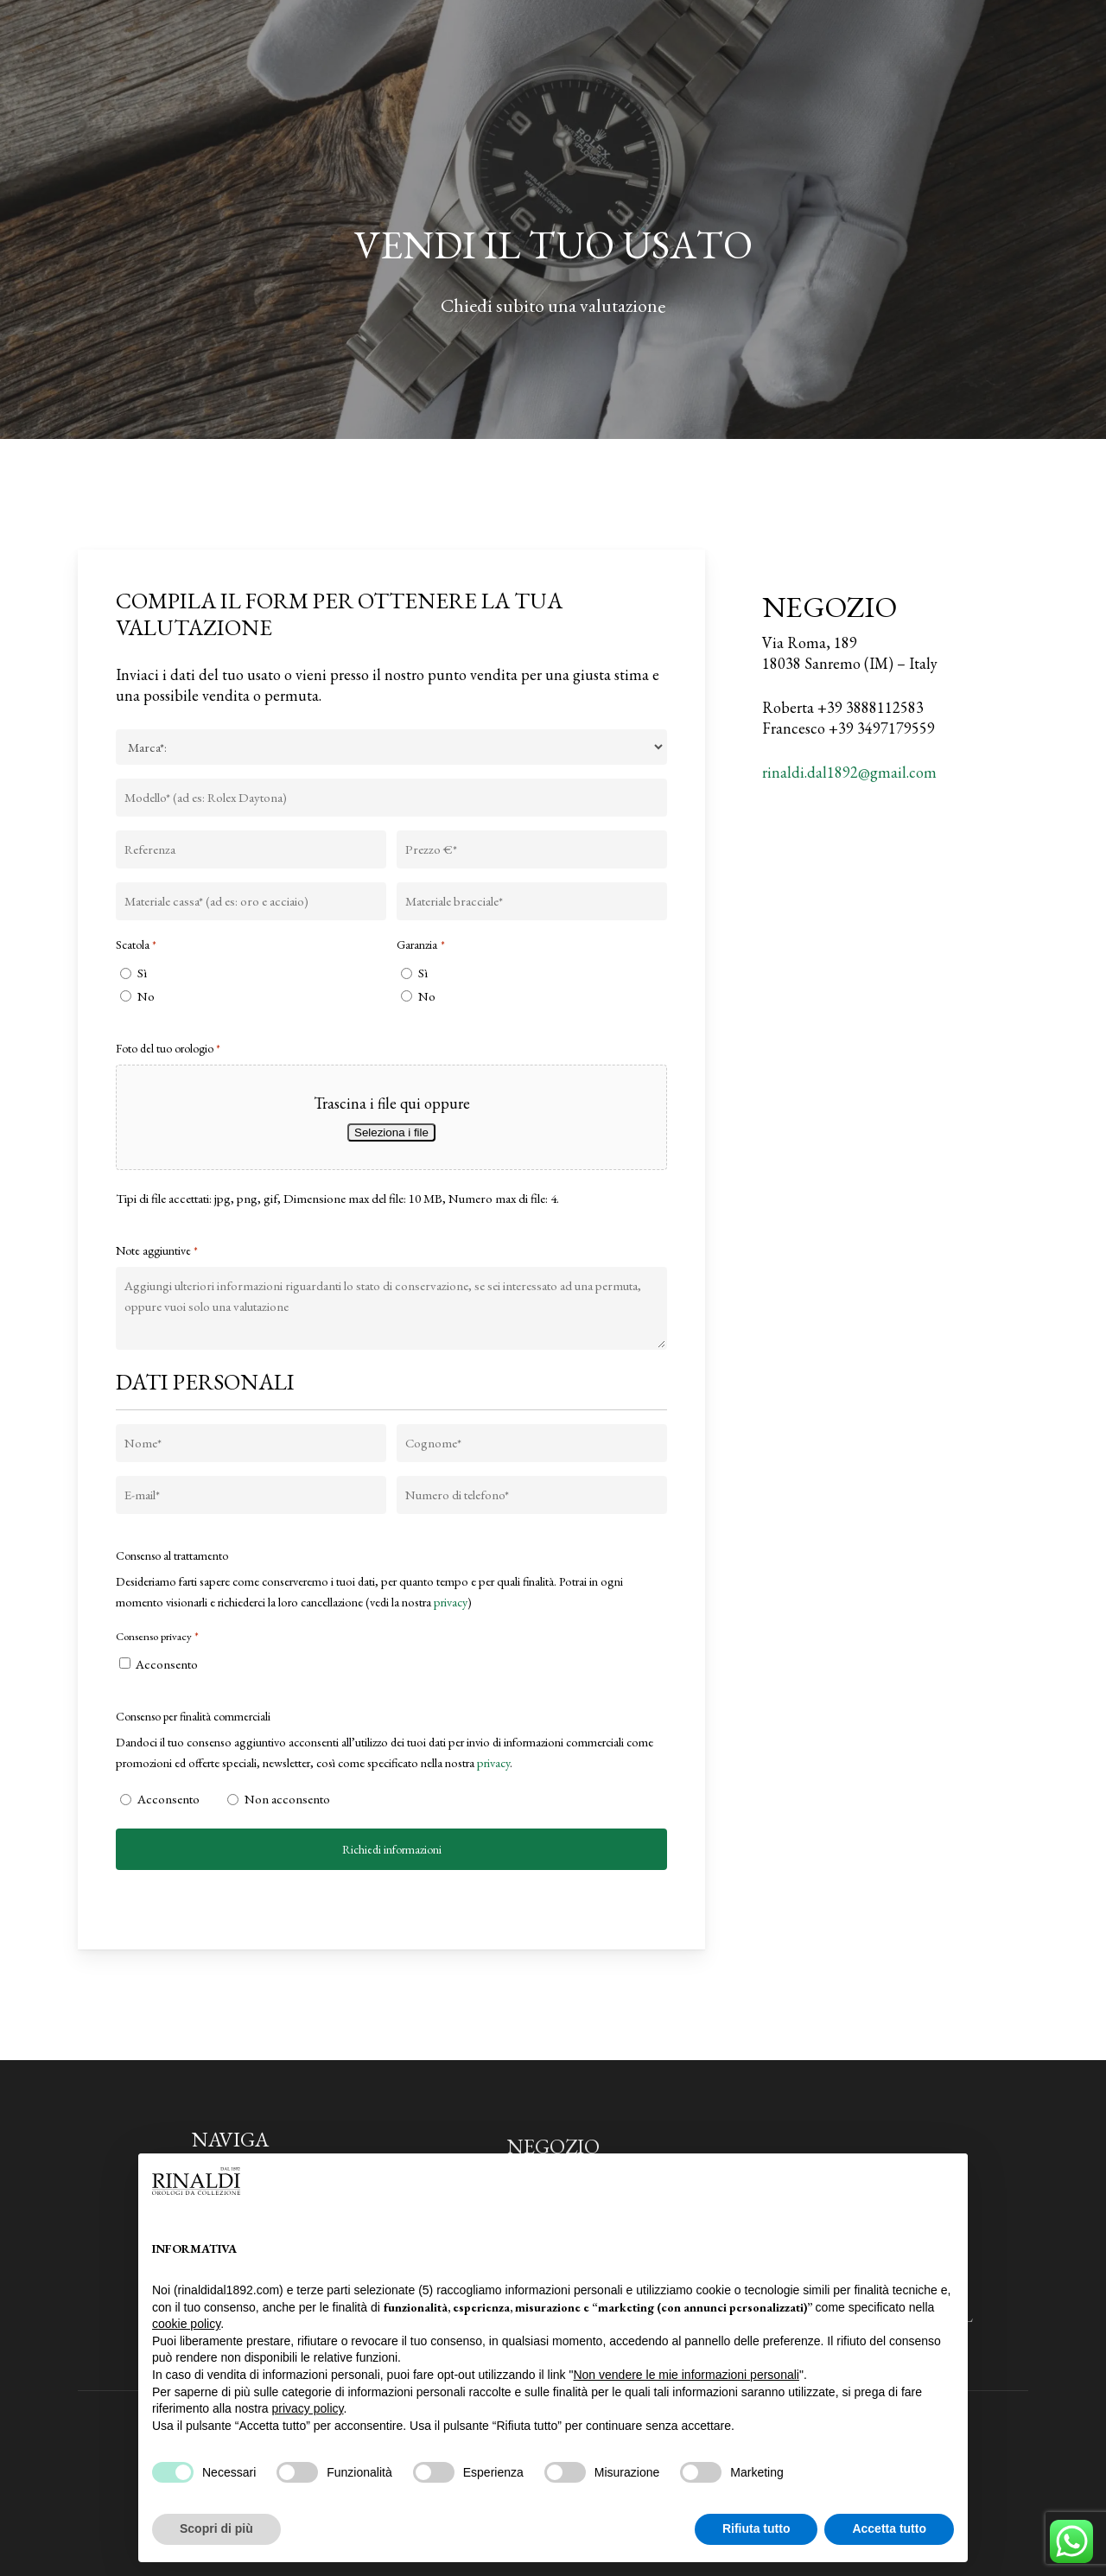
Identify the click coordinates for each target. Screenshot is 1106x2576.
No (146, 996)
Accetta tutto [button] (889, 2528)
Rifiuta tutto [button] (756, 2528)
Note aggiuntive (157, 1251)
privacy (450, 1601)
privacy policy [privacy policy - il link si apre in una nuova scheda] (308, 2408)
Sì (142, 972)
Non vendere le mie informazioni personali (685, 2375)
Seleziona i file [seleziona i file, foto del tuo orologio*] (391, 1132)
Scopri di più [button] (216, 2528)
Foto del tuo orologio (168, 1049)
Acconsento (167, 1664)
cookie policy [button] (186, 2324)
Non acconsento (284, 1798)
